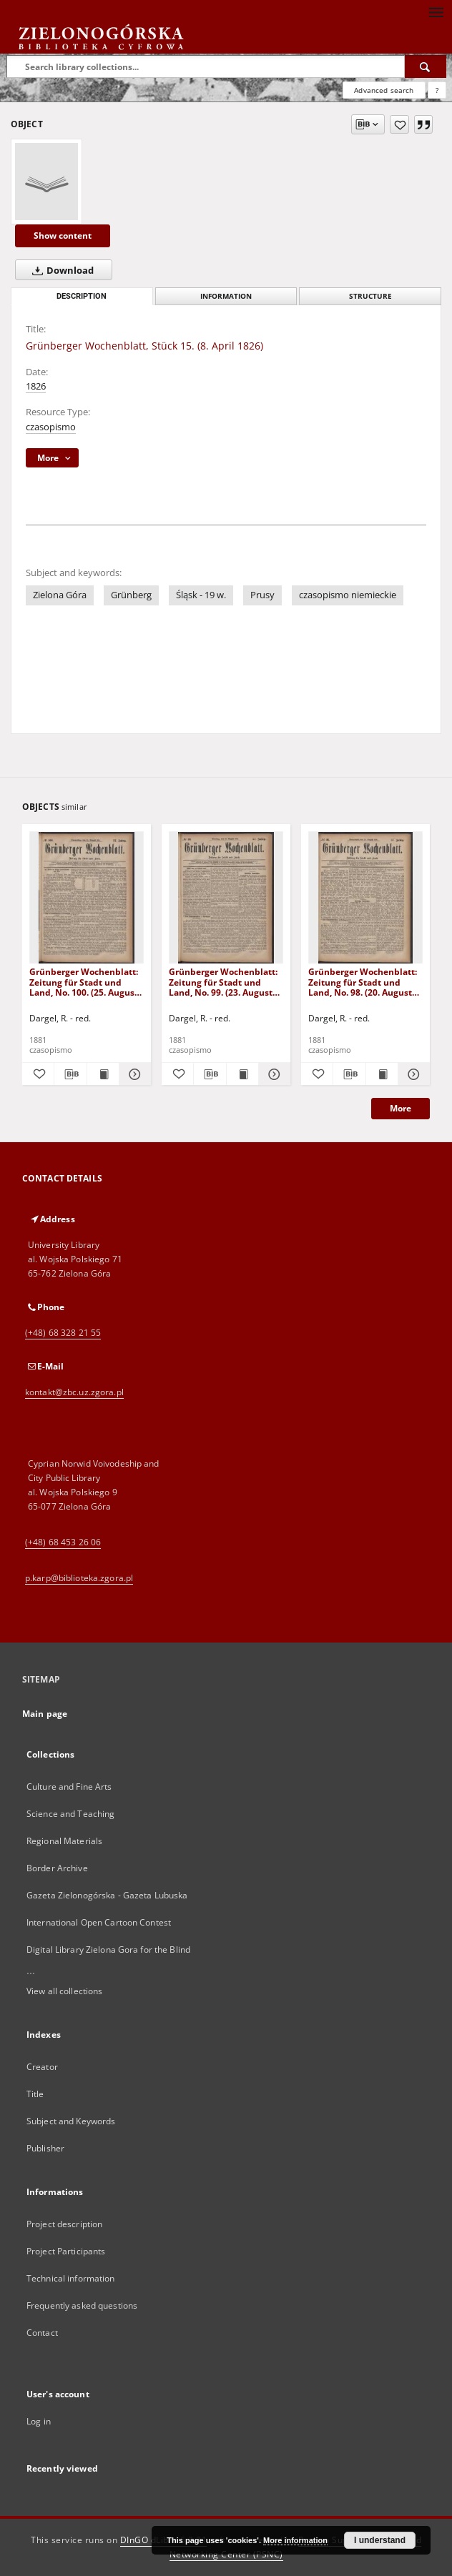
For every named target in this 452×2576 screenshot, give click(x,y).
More (400, 1108)
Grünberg (131, 595)
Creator (42, 2067)
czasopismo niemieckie (347, 595)
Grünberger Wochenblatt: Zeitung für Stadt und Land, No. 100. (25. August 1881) (83, 982)
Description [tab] (81, 296)
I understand (380, 2540)
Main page (44, 1714)
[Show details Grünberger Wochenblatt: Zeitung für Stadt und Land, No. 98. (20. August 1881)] (412, 1074)
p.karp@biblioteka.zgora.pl (79, 1578)
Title (35, 2094)
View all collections (64, 1991)
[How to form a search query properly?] (437, 90)
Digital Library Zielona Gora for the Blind (108, 1949)
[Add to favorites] (399, 124)
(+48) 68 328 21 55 (63, 1333)
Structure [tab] (370, 296)
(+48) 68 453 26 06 (63, 1542)
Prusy (262, 595)
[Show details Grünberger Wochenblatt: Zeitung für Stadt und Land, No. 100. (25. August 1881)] (133, 1074)
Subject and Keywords (70, 2121)
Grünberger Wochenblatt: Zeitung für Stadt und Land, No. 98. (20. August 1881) (362, 982)
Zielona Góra (60, 595)
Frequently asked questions (81, 2305)
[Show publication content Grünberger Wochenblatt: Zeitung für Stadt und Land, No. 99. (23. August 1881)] (242, 1074)
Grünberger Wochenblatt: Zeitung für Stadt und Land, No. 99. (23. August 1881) (223, 982)
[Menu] (435, 11)
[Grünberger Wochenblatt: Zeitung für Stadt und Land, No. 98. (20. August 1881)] (365, 898)
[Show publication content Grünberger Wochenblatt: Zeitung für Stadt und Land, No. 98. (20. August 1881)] (382, 1074)
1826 (36, 386)
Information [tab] (226, 296)
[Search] (425, 66)
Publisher (45, 2148)
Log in (38, 2421)
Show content (63, 235)
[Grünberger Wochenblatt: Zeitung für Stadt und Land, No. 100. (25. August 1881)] (86, 898)
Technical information (70, 2278)
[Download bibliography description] (70, 1074)
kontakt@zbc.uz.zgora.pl (74, 1392)
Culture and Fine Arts (69, 1786)
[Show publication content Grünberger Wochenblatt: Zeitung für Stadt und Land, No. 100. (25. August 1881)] (103, 1074)
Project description (64, 2224)
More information (295, 2540)
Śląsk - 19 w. (201, 595)
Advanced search (383, 90)
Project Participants (65, 2251)
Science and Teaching (70, 1814)
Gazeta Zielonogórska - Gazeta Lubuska (106, 1895)
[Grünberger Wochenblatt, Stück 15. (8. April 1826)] (46, 181)
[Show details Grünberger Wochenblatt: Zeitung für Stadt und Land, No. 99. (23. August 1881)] (272, 1074)
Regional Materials (64, 1841)
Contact (42, 2333)
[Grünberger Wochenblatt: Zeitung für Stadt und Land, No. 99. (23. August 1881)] (226, 898)
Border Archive (57, 1868)
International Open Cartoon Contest (98, 1922)
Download (60, 270)
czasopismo (51, 427)
